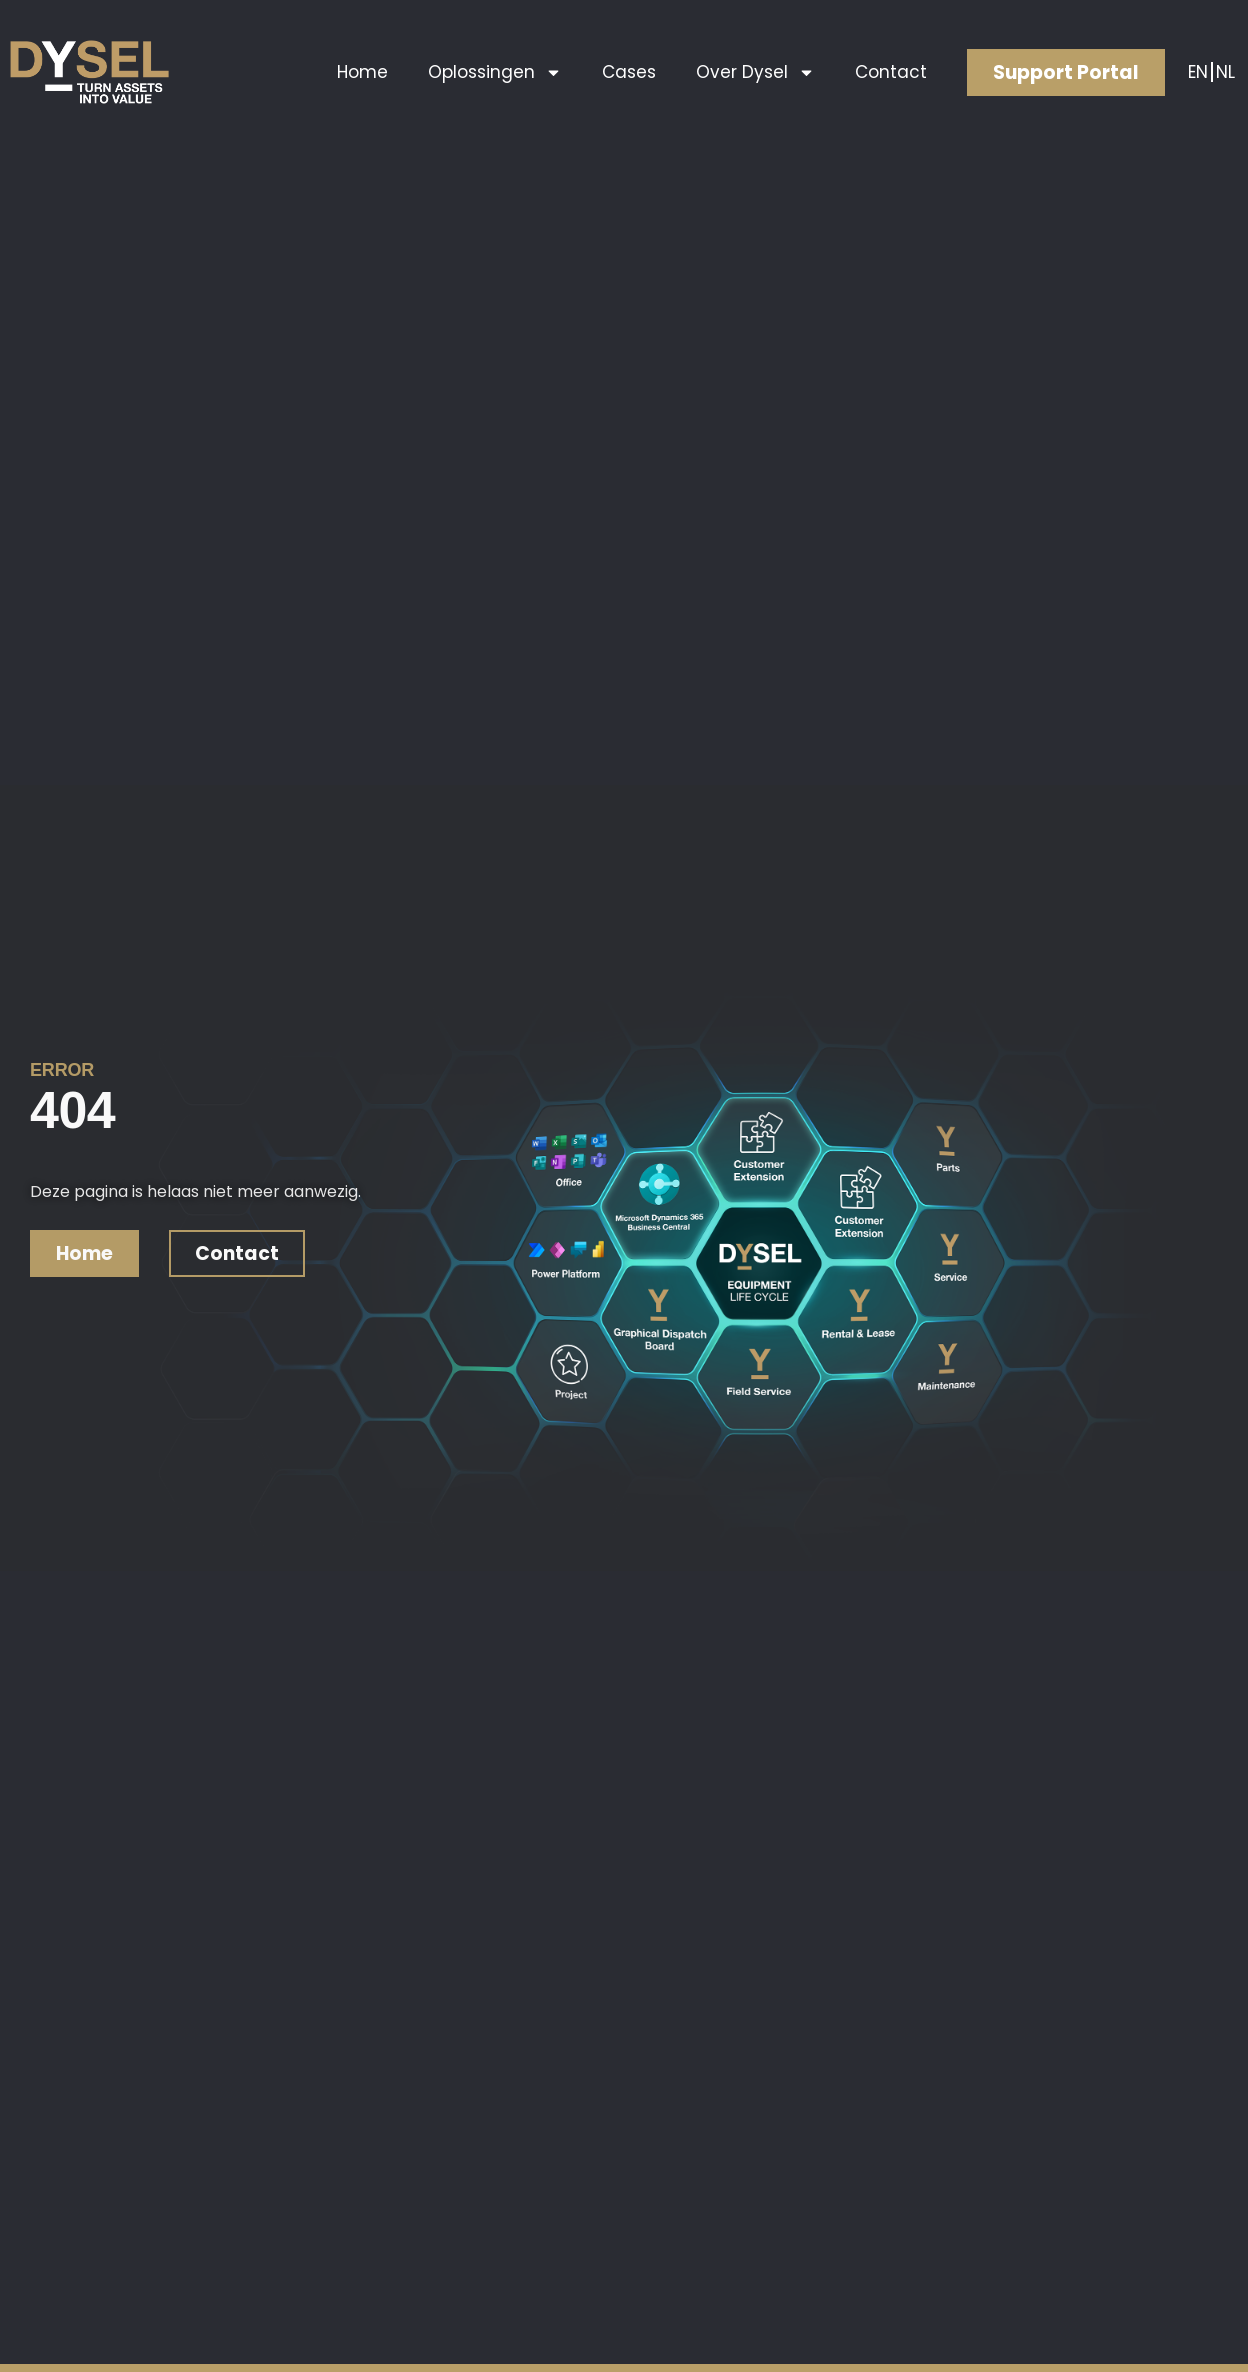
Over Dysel (755, 72)
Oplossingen (495, 72)
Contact (891, 72)
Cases (629, 72)
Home (362, 72)
